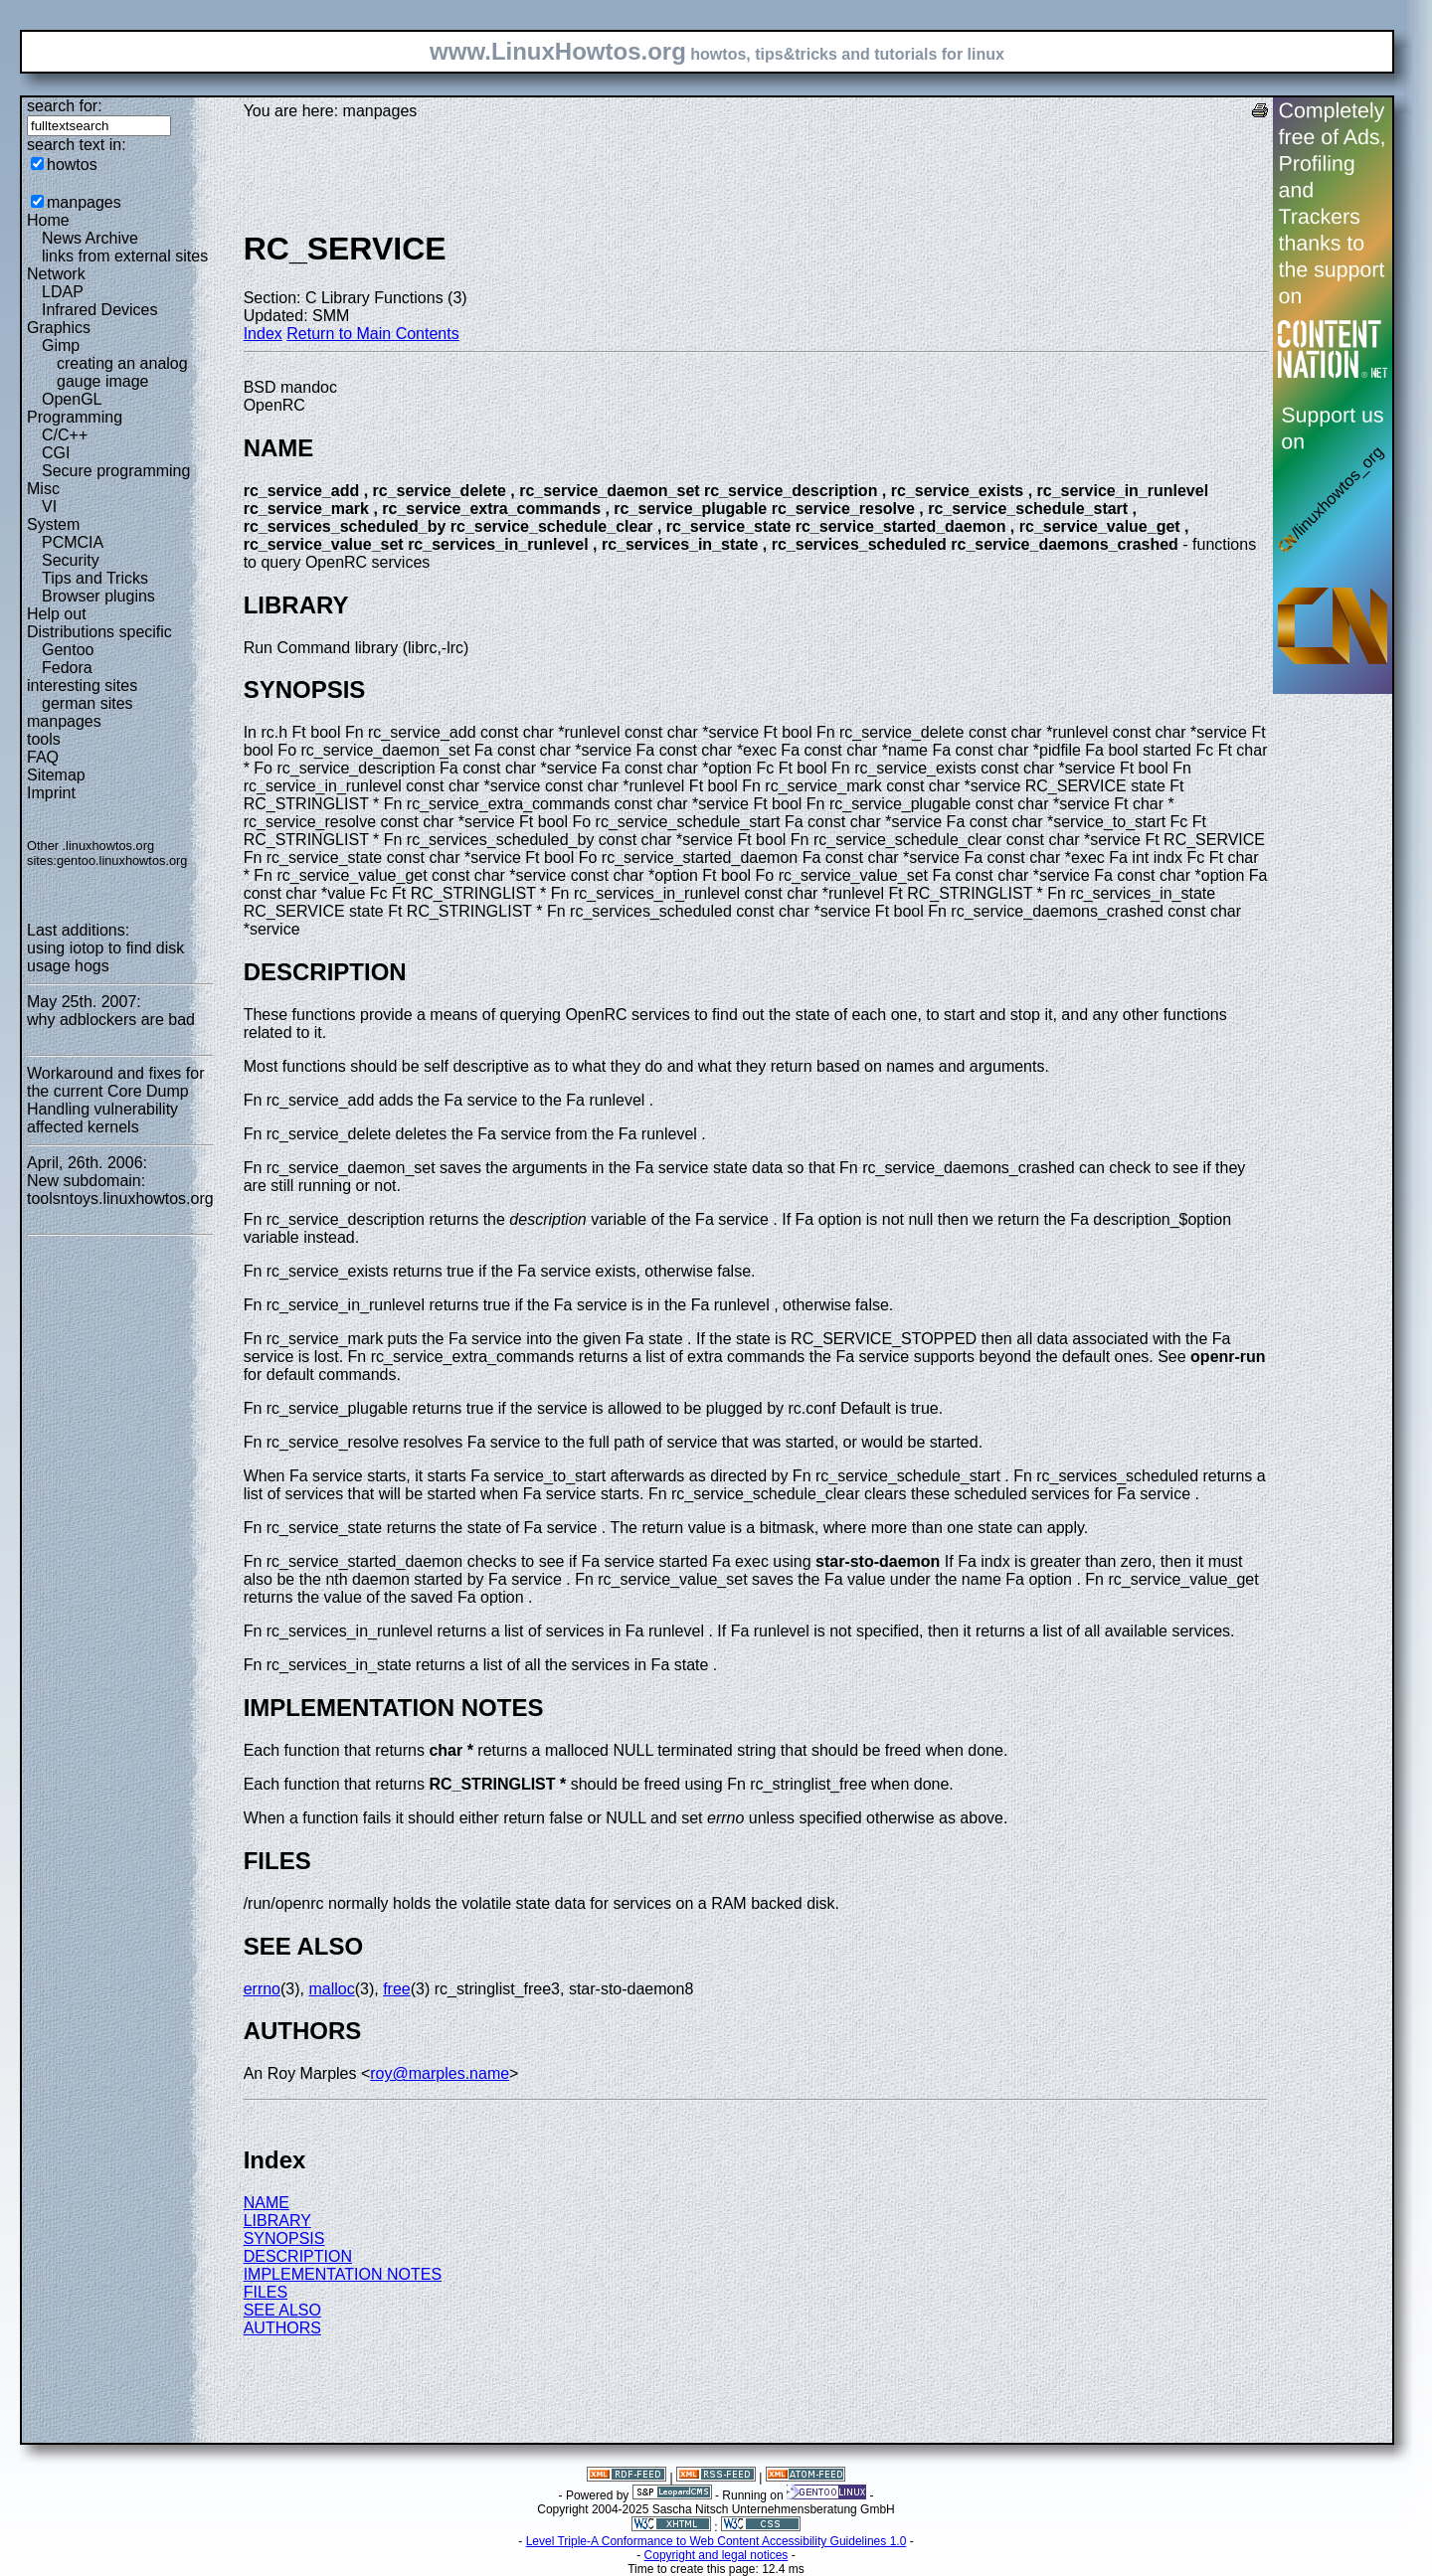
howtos (72, 164)
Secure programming (116, 470)
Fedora (67, 667)
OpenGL (71, 399)
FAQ (43, 757)
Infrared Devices (100, 309)
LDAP (63, 291)
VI (49, 506)
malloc (331, 1988)
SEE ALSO (282, 2310)
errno (262, 1988)
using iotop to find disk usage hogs (105, 957)
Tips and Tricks (95, 578)
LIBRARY (277, 2220)
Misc (43, 488)
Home (48, 220)
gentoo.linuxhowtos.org (122, 860)
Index (263, 333)
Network (56, 273)
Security (70, 560)
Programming (74, 417)
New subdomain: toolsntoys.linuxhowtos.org (120, 1189)
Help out (57, 613)
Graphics (58, 327)
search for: (64, 105)
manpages (84, 202)
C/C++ (65, 435)
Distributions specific (99, 631)
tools (44, 739)
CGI (56, 452)
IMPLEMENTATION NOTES (343, 2274)
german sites (87, 703)
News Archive (90, 238)
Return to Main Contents (372, 333)
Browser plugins (98, 596)
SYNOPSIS (284, 2238)
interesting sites (82, 685)
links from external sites (125, 256)
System (53, 524)
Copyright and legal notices (716, 2555)
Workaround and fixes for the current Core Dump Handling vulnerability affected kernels (115, 1100)
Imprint (51, 792)
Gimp (61, 345)
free (397, 1988)
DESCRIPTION (298, 2256)
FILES (265, 2292)
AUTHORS (282, 2327)
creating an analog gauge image (122, 372)
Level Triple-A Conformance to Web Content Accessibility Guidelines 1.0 (716, 2541)
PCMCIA (72, 542)
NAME (266, 2202)
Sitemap (56, 775)
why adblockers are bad (111, 1019)
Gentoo (67, 649)
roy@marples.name (439, 2073)
